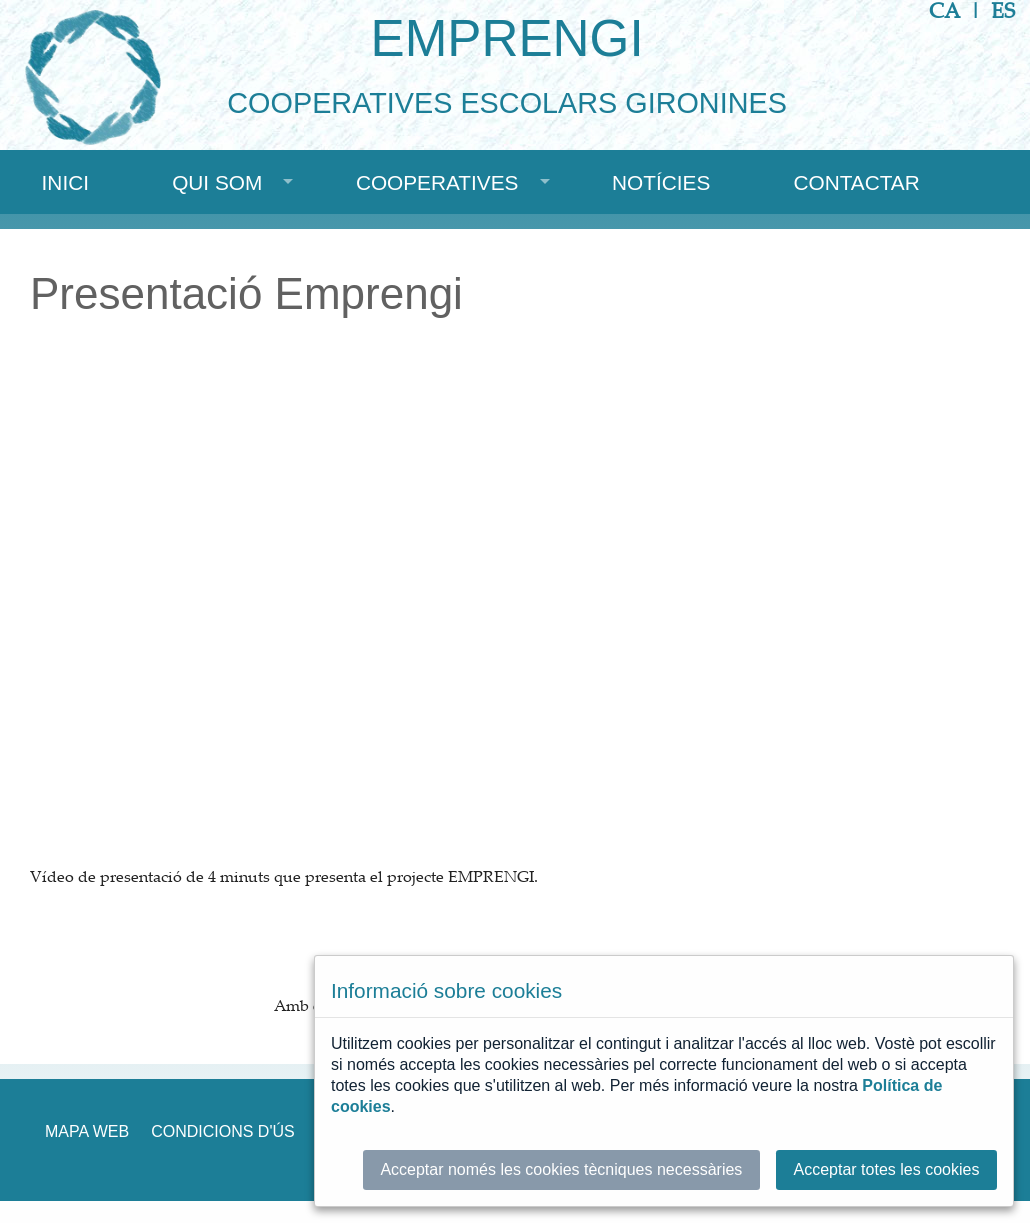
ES (1003, 10)
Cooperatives (437, 182)
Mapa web (87, 1131)
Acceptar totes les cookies (887, 1169)
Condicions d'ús (223, 1131)
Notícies (661, 182)
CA (944, 10)
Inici (65, 182)
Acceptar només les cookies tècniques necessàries (561, 1169)
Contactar (856, 182)
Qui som (217, 182)
